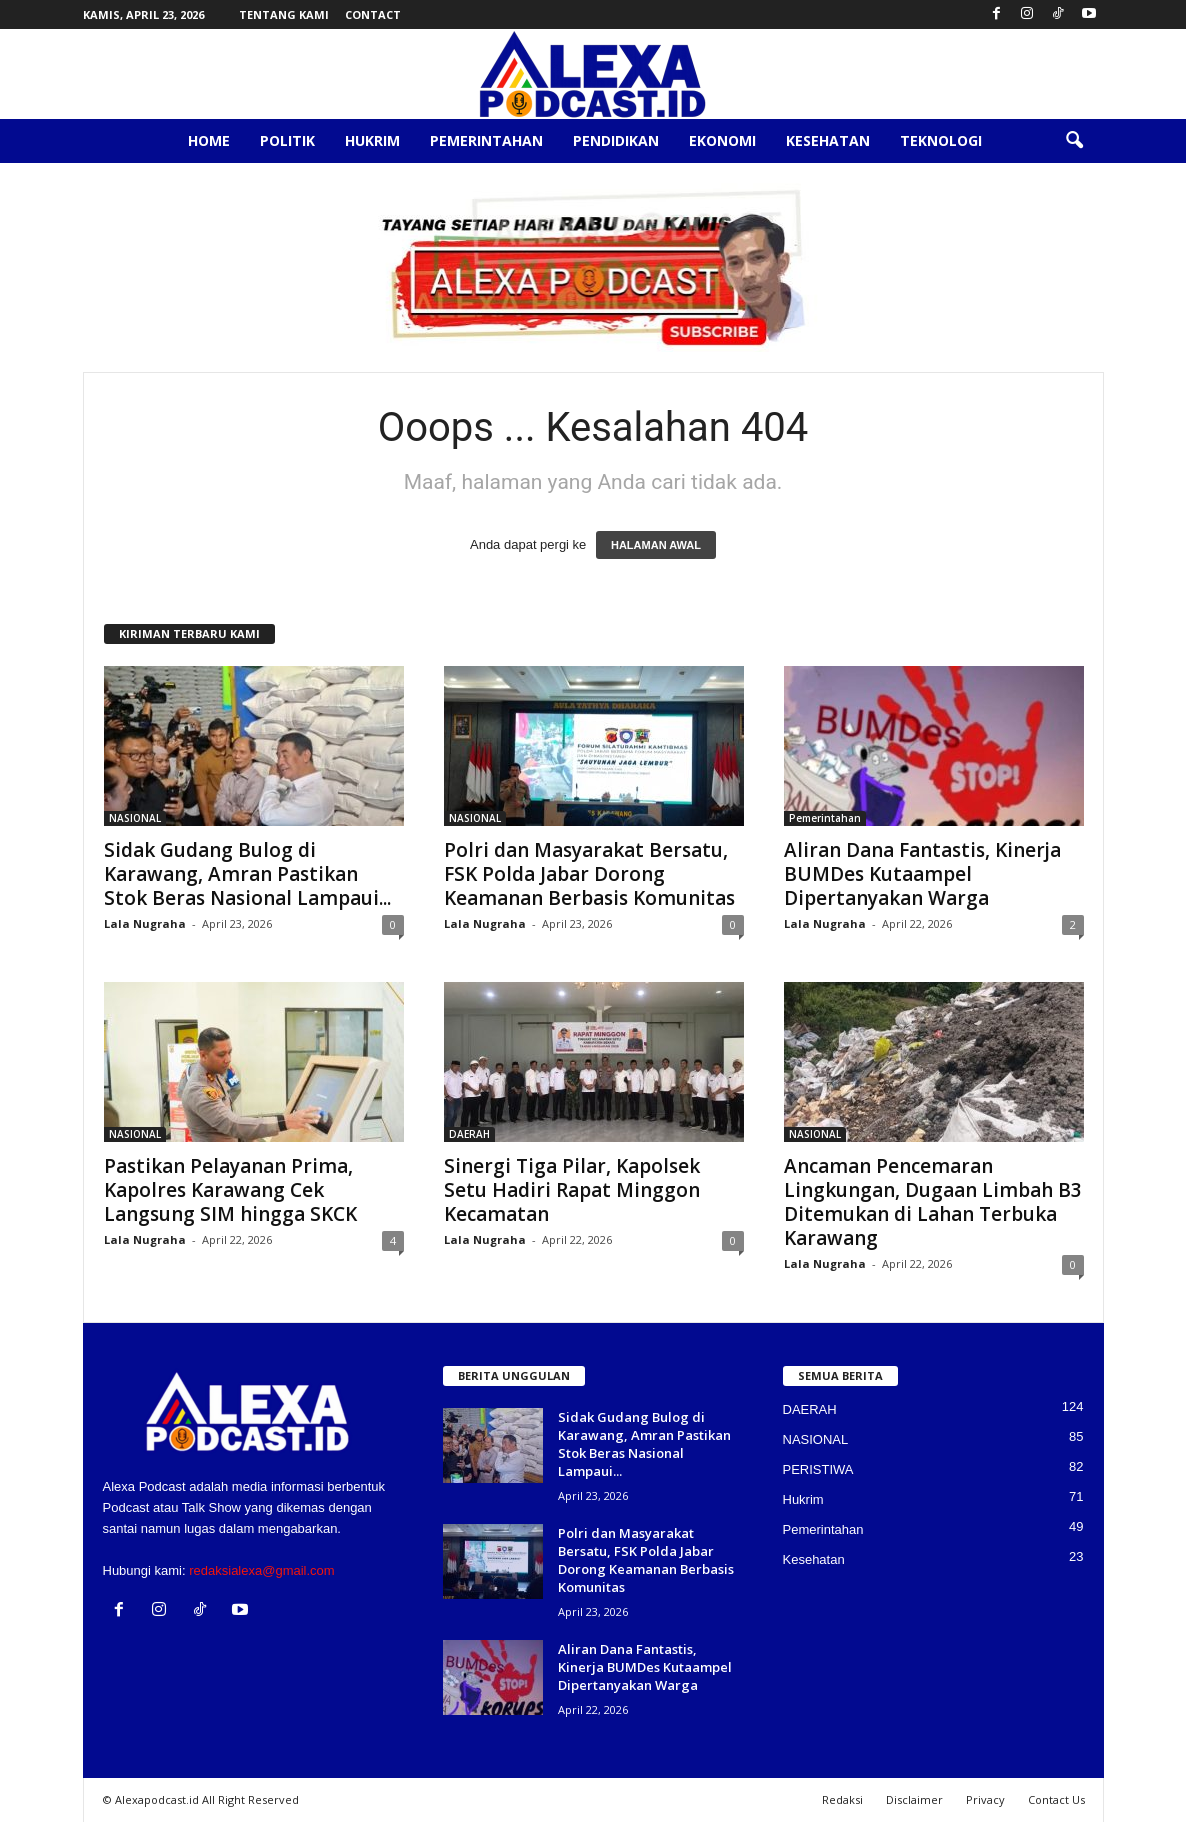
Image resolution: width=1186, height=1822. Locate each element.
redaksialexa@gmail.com (261, 1570)
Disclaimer (914, 1799)
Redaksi (842, 1799)
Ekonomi (722, 140)
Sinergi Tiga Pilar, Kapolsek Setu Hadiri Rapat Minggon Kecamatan (572, 1190)
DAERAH (469, 1134)
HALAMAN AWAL (656, 545)
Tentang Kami (284, 14)
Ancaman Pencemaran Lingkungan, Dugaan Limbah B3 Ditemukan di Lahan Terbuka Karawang (933, 1202)
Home (209, 140)
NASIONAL (135, 818)
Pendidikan (616, 140)
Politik (287, 140)
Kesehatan (828, 140)
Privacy (985, 1799)
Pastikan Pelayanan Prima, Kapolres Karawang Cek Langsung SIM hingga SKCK (230, 1190)
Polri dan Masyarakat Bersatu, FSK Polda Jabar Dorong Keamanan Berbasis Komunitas (589, 874)
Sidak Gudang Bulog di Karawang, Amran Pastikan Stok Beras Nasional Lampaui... (247, 874)
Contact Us (1056, 1799)
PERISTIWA (818, 1469)
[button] (1074, 141)
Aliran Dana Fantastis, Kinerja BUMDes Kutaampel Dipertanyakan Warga (922, 874)
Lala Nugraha (145, 923)
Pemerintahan (486, 140)
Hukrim (372, 140)
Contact (373, 14)
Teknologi (941, 140)
